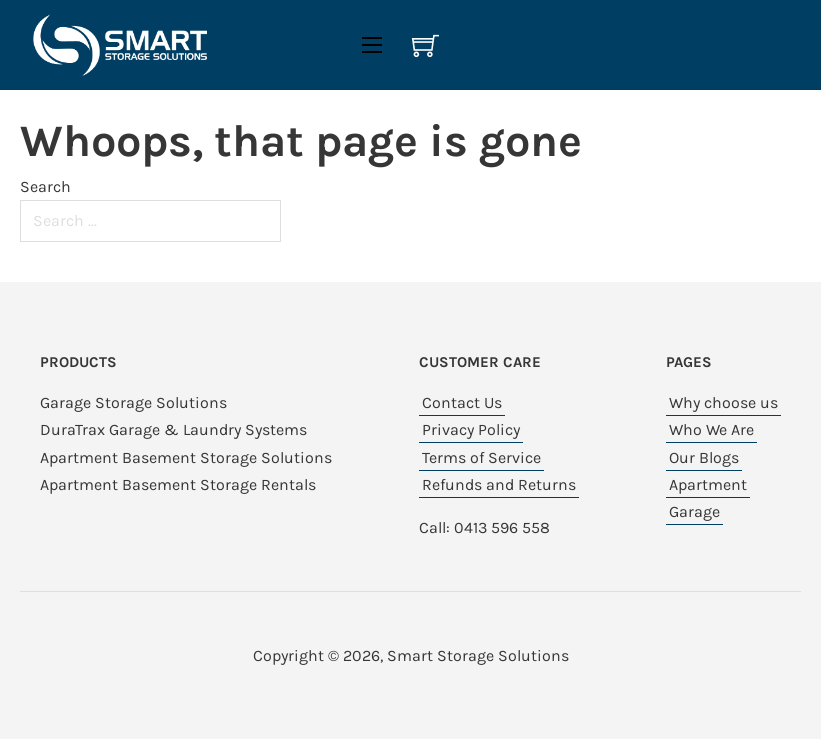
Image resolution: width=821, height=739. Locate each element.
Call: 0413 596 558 (484, 527)
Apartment (708, 484)
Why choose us (723, 402)
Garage (694, 511)
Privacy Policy (471, 429)
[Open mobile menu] (372, 45)
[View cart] (425, 45)
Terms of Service (481, 457)
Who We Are (711, 429)
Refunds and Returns (499, 484)
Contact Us (462, 402)
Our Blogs (704, 457)
